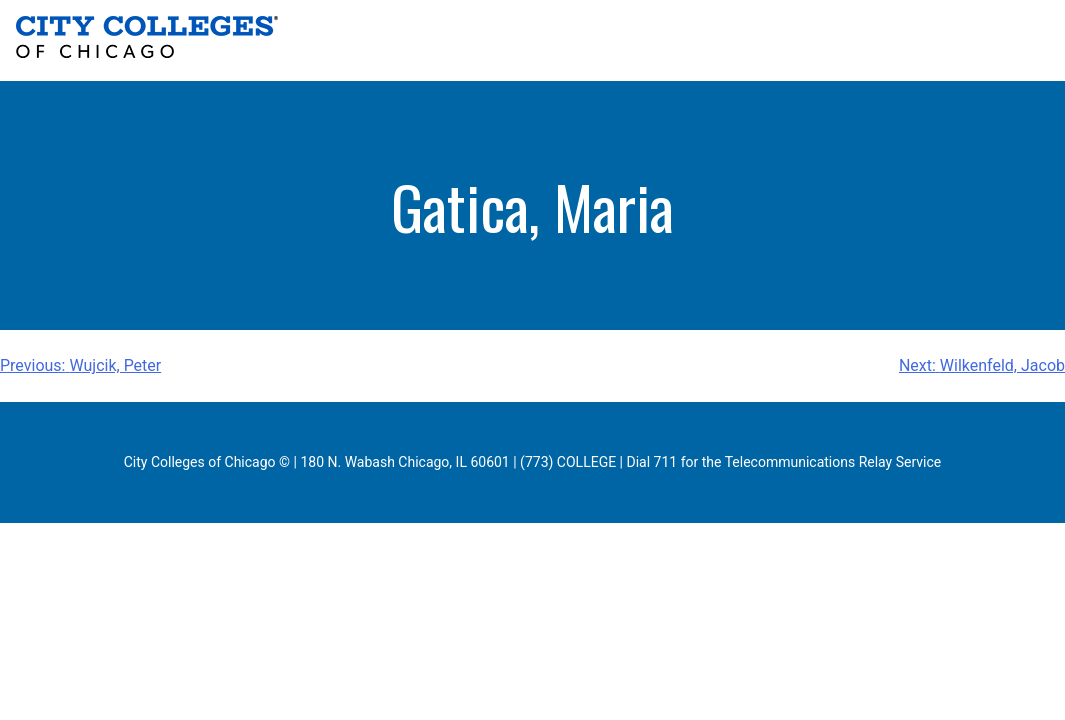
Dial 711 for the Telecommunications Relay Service (784, 462)
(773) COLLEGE (568, 462)
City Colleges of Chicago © (207, 462)
